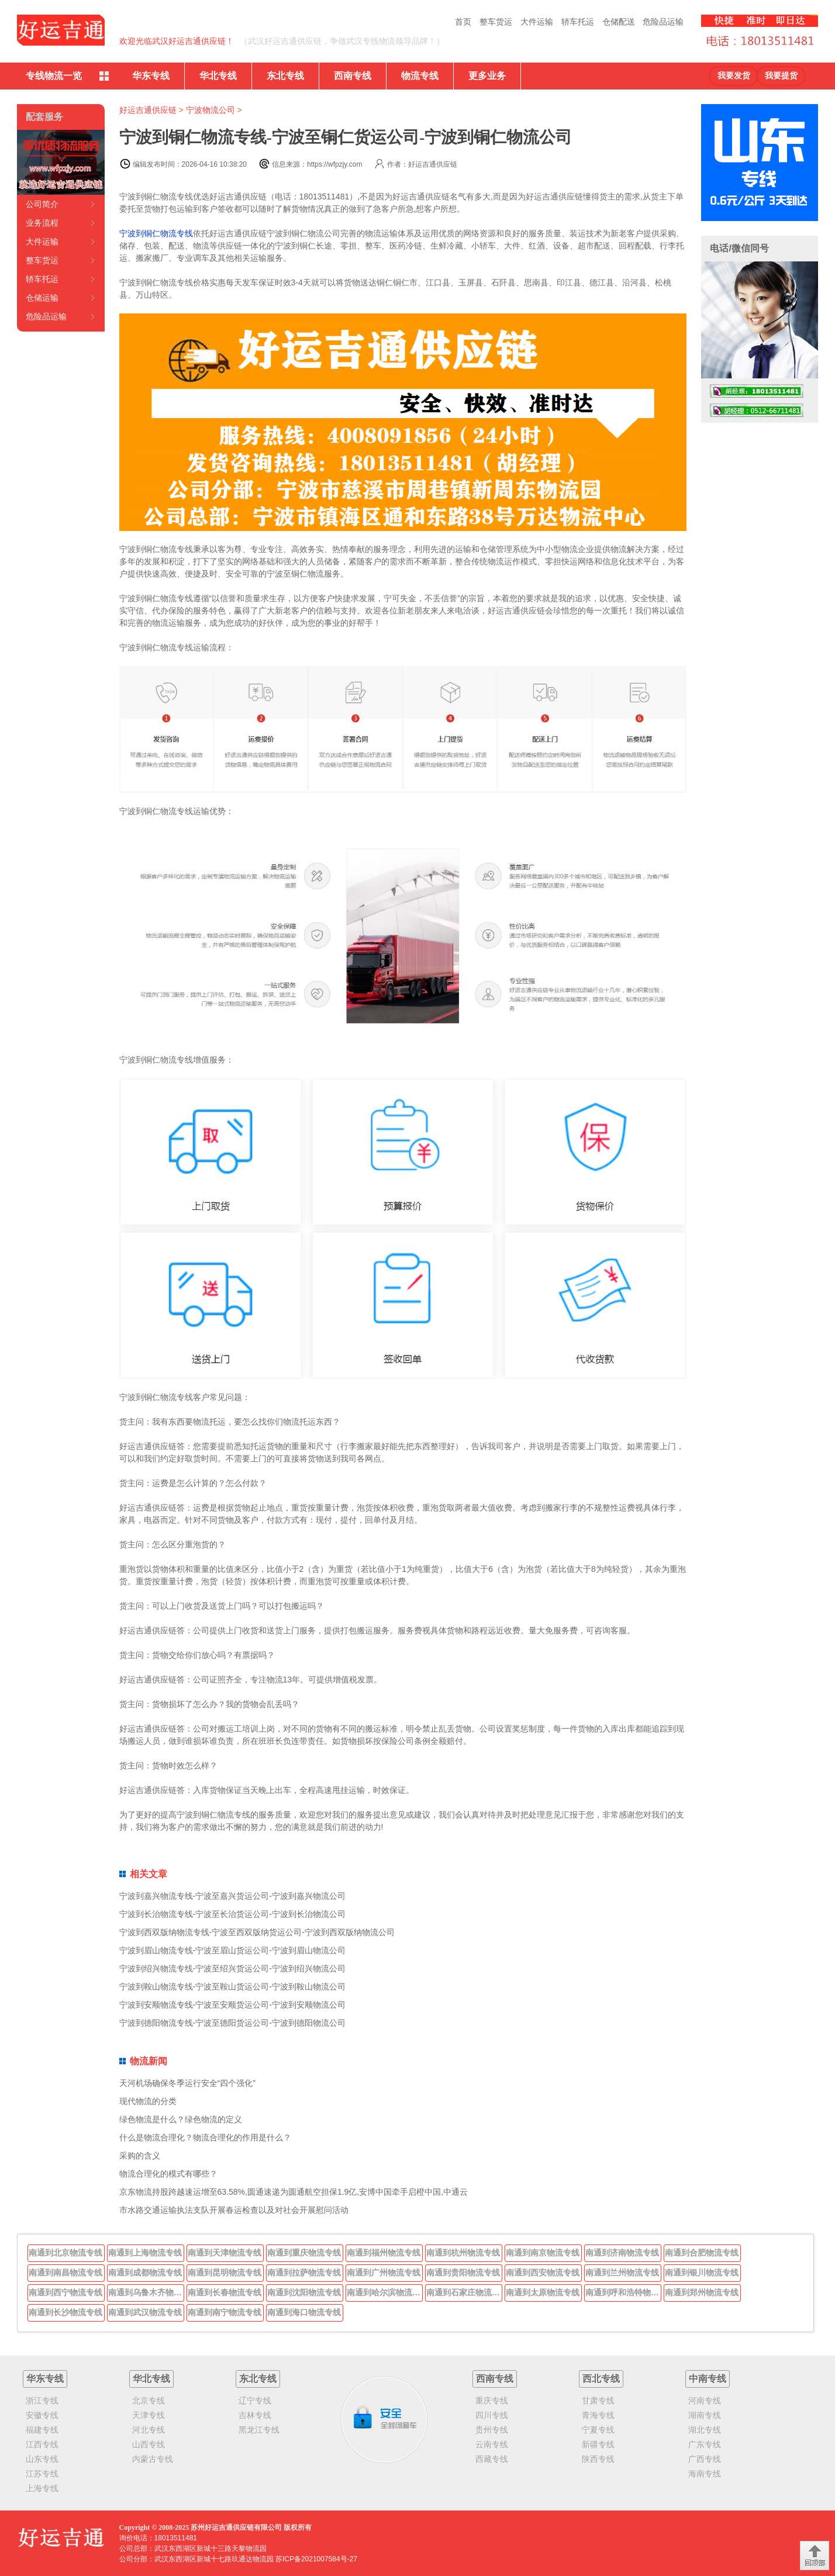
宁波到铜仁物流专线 (156, 233)
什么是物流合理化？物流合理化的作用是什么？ (205, 2137)
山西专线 (148, 2444)
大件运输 (536, 21)
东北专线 (285, 76)
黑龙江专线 (259, 2429)
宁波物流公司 (210, 110)
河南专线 (704, 2400)
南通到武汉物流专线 (145, 2312)
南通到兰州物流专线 (622, 2272)
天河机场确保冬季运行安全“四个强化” (187, 2083)
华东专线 (151, 76)
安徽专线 (42, 2415)
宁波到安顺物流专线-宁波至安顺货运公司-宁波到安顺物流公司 (232, 2004)
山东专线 (42, 2459)
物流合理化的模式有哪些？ (168, 2173)
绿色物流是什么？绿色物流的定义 (180, 2119)
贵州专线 (491, 2429)
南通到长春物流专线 (224, 2292)
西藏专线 (491, 2459)
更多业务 (487, 76)
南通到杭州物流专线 (463, 2252)
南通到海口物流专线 (304, 2312)
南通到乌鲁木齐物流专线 (146, 2292)
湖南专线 (704, 2415)
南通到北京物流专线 (65, 2252)
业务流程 (42, 222)
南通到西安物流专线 (542, 2272)
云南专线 (491, 2444)
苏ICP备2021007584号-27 (316, 2559)
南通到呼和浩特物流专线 (623, 2292)
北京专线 (148, 2400)
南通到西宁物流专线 (65, 2292)
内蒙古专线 (152, 2459)
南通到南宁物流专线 (224, 2312)
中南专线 (707, 2379)
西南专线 (352, 76)
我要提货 (781, 75)
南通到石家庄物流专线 (464, 2292)
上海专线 (42, 2488)
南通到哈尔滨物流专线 (385, 2292)
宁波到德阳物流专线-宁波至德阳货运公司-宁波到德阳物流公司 (232, 2022)
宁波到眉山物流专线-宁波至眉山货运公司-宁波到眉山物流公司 (232, 1950)
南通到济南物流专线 (622, 2252)
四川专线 (491, 2415)
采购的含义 (139, 2155)
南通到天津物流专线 (224, 2252)
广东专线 (704, 2444)
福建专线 (42, 2429)
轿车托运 (577, 21)
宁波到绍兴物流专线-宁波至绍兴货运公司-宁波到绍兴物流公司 (232, 1968)
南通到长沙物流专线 (65, 2312)
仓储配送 (618, 21)
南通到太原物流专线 (542, 2292)
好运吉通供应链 (148, 110)
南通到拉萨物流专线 (304, 2272)
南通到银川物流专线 (702, 2272)
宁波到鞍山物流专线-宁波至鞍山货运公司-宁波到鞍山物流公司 (232, 1986)
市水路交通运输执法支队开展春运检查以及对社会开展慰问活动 (234, 2210)
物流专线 (420, 76)
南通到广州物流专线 (383, 2272)
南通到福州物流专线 (383, 2252)
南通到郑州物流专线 (702, 2292)
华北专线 (218, 76)
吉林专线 (255, 2415)
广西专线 (704, 2459)
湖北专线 (704, 2429)
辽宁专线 (255, 2400)
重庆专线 (491, 2400)
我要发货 (733, 75)
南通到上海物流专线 (145, 2252)
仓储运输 (42, 297)
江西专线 (42, 2444)
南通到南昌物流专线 (65, 2272)
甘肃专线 (598, 2400)
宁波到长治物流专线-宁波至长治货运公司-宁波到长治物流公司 (232, 1914)
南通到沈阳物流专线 (304, 2292)
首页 (463, 21)
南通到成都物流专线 (145, 2272)
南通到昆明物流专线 (224, 2272)
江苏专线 (42, 2473)
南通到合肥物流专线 (702, 2252)
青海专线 (598, 2415)
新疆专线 (598, 2444)
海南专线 (704, 2473)
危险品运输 (663, 21)
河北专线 (148, 2429)
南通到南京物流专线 (542, 2252)
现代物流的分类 (148, 2101)
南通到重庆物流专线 (304, 2252)
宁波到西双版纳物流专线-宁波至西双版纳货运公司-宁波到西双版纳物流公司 (257, 1932)
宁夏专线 (598, 2429)
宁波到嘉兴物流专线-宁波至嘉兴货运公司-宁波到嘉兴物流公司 (232, 1896)
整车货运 (495, 21)
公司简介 (42, 204)
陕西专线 (598, 2459)
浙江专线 (42, 2400)
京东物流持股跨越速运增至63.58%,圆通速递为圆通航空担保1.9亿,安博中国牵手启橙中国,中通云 (293, 2191)
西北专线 (601, 2379)
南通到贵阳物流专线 (463, 2272)
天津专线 (148, 2415)
